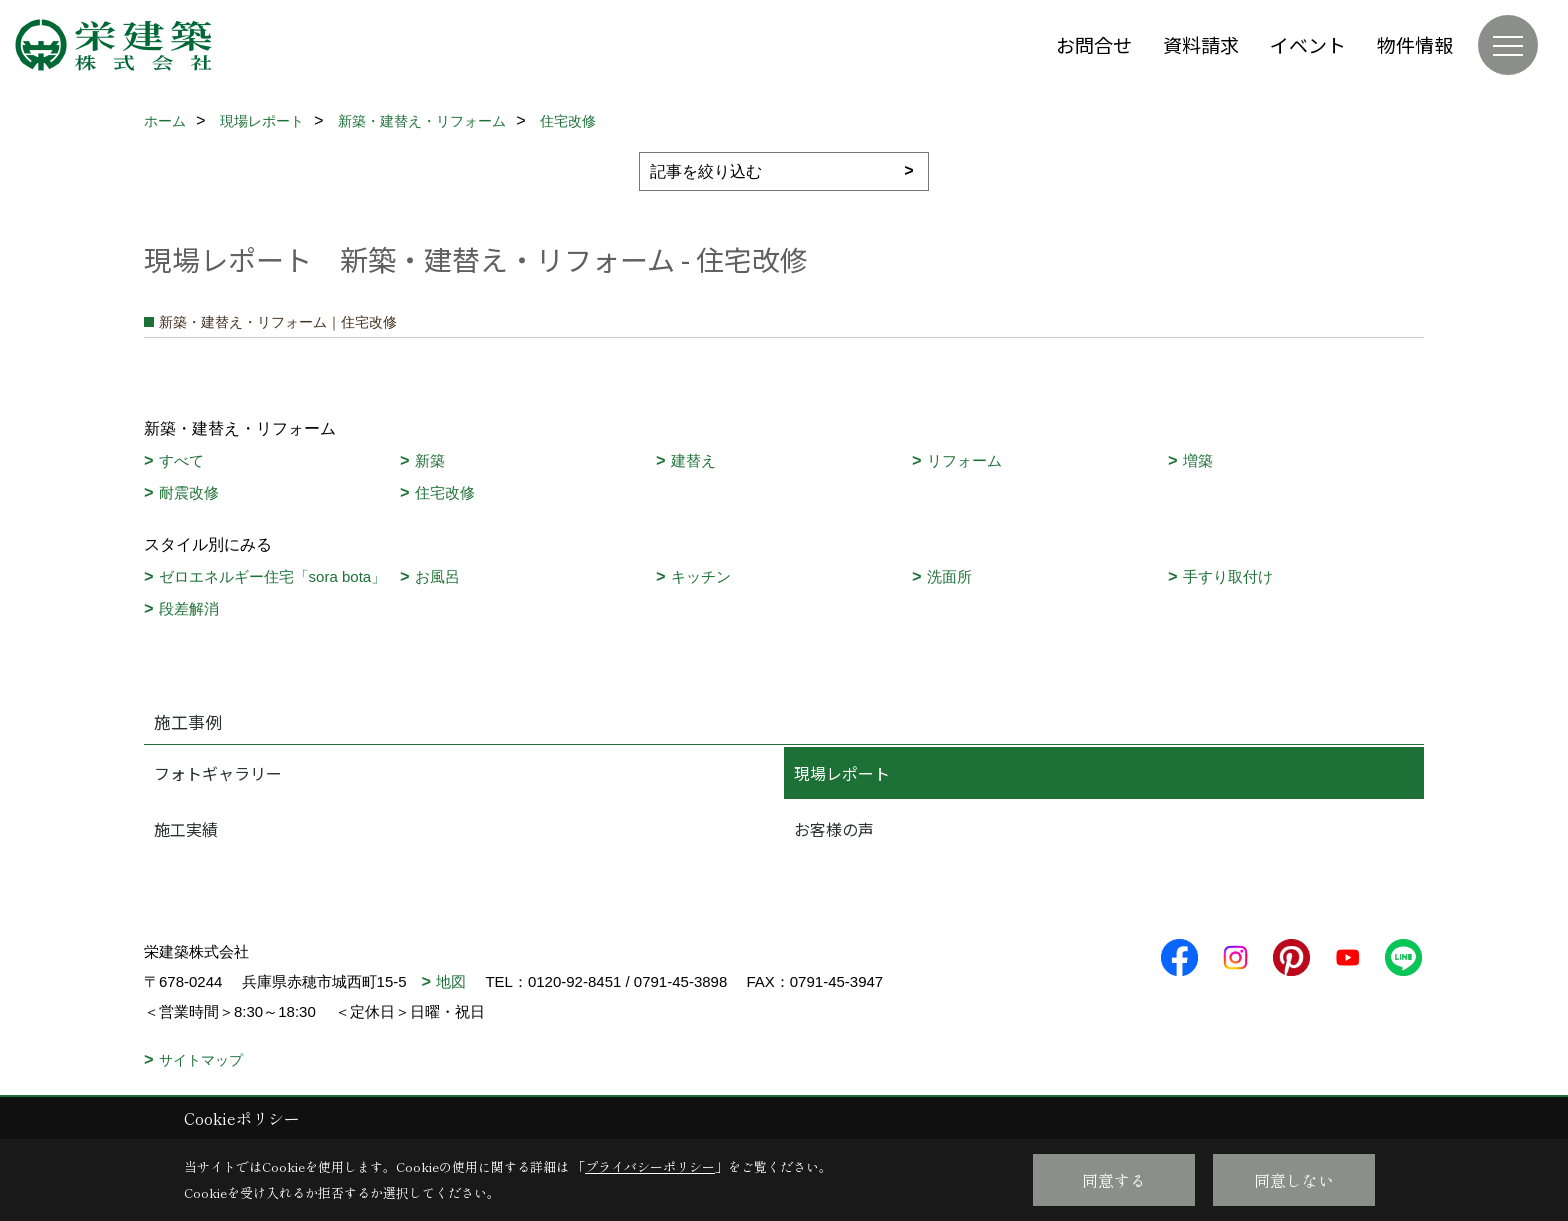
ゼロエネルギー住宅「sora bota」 (273, 576)
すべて (181, 460)
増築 (1198, 460)
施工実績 (186, 829)
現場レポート (842, 773)
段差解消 (189, 608)
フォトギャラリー (218, 773)
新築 (430, 460)
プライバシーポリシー (650, 1166)
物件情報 (1415, 44)
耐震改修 (189, 492)
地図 (451, 981)
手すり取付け (1228, 576)
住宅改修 (445, 492)
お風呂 (437, 576)
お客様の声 (834, 829)
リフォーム (964, 460)
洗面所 (949, 576)
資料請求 (1201, 44)
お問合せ (1094, 44)
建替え (693, 460)
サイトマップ (201, 1060)
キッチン (701, 576)
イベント (1308, 44)
